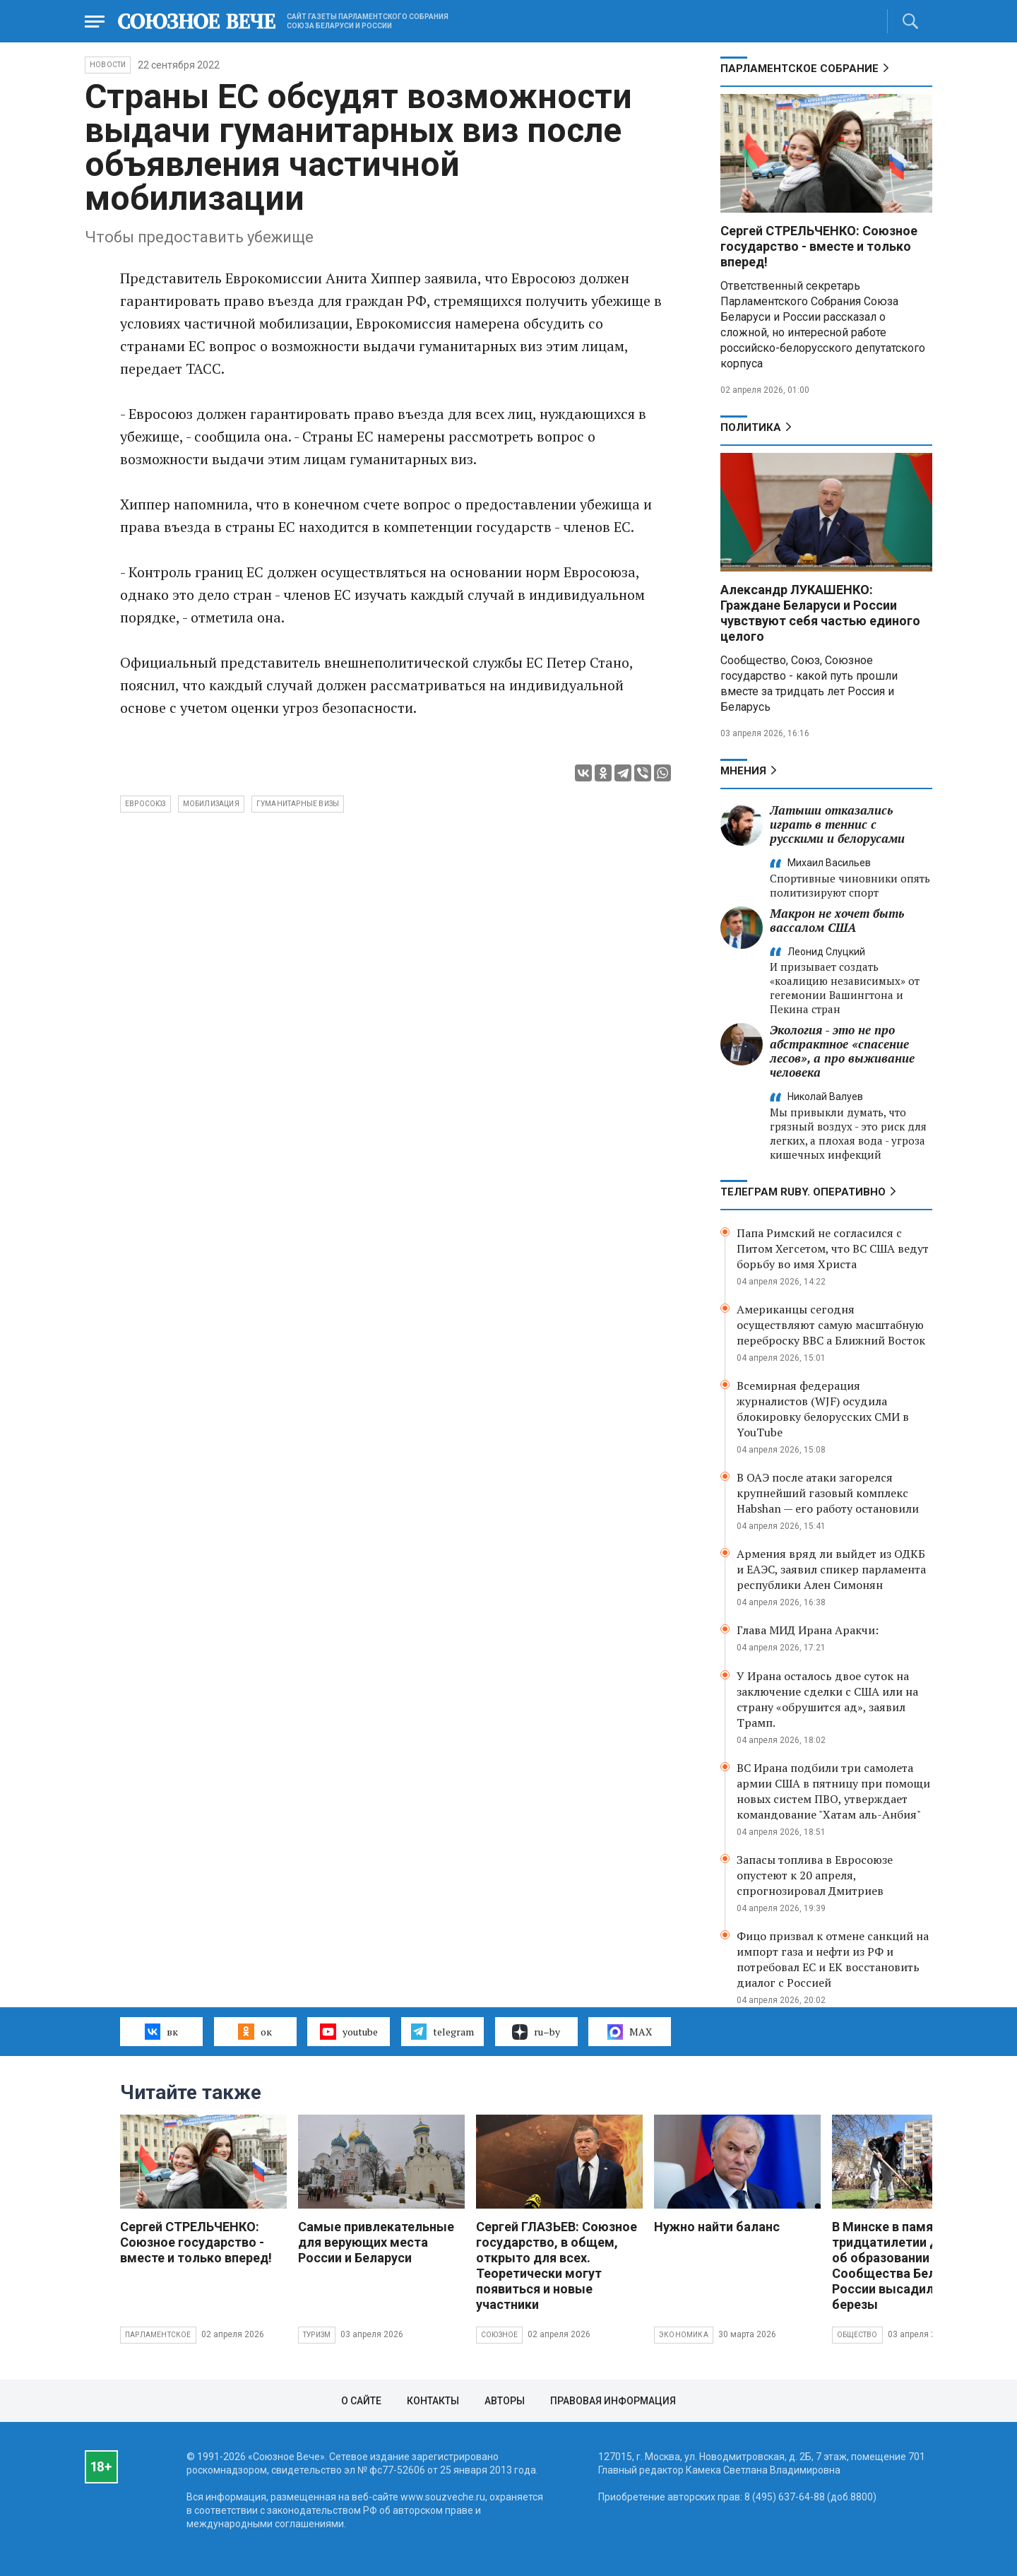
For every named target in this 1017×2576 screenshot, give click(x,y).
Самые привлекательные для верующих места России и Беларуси (376, 2242)
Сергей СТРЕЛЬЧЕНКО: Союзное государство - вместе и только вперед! (818, 246)
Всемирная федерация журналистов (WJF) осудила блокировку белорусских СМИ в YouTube (823, 1409)
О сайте (361, 2400)
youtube (348, 2031)
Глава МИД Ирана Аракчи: (808, 1630)
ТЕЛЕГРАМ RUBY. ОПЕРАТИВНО (803, 1192)
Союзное (499, 2335)
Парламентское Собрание (799, 68)
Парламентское (158, 2335)
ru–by (536, 2032)
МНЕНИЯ (743, 770)
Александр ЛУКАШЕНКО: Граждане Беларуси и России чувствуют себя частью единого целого (820, 613)
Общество (857, 2335)
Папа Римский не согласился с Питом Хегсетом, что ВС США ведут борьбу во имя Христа (833, 1248)
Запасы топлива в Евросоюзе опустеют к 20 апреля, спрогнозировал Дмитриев (815, 1875)
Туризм (317, 2335)
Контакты (433, 2400)
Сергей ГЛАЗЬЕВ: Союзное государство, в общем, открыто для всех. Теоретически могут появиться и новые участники (556, 2265)
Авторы (504, 2400)
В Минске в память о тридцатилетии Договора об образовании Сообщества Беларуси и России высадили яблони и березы (915, 2265)
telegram (442, 2031)
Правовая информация (613, 2400)
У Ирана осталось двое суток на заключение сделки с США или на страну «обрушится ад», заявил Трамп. (827, 1699)
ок (254, 2031)
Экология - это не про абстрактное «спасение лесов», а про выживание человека (842, 1051)
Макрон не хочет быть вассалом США (837, 920)
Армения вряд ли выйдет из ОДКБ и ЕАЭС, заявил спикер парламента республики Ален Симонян (831, 1569)
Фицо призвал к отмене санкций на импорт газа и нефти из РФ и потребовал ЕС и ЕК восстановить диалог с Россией (833, 1959)
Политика (750, 427)
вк (161, 2031)
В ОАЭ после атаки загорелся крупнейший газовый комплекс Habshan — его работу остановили (828, 1493)
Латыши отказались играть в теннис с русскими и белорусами (837, 824)
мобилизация (211, 804)
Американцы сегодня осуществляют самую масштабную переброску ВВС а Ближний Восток (831, 1324)
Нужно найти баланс (717, 2226)
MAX (629, 2032)
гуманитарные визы (297, 804)
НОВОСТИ (108, 65)
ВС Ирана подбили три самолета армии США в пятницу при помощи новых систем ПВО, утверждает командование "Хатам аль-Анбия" (833, 1791)
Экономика (683, 2335)
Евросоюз (145, 804)
